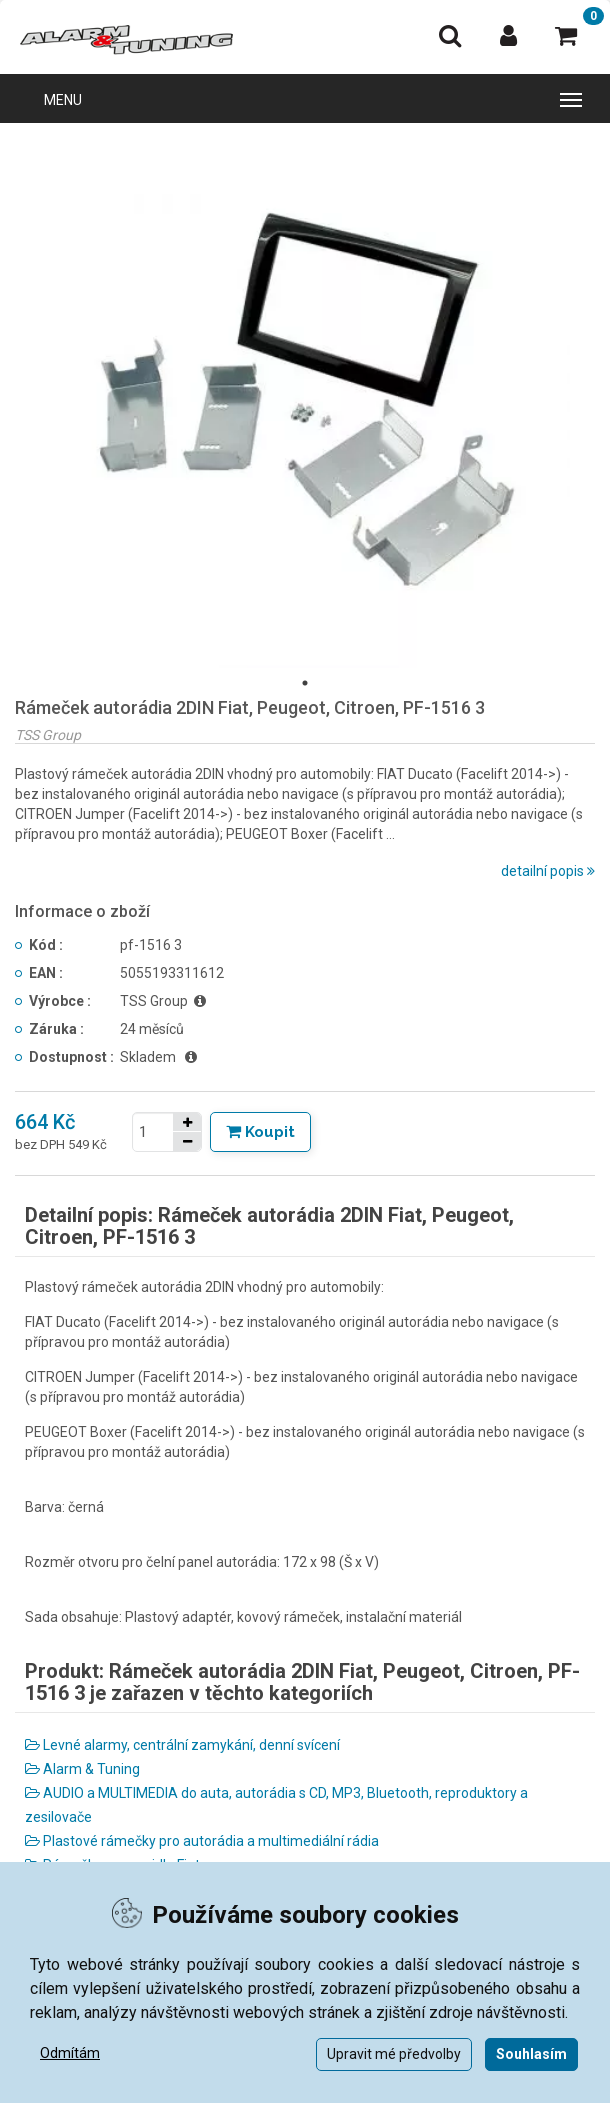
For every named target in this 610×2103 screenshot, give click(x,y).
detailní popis (548, 871)
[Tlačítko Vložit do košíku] (260, 1132)
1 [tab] (305, 683)
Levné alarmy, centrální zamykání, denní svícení (182, 1745)
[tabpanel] (305, 403)
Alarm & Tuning (82, 1769)
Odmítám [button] (70, 2053)
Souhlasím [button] (531, 2054)
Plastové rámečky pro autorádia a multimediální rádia (202, 1841)
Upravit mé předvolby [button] (394, 2054)
